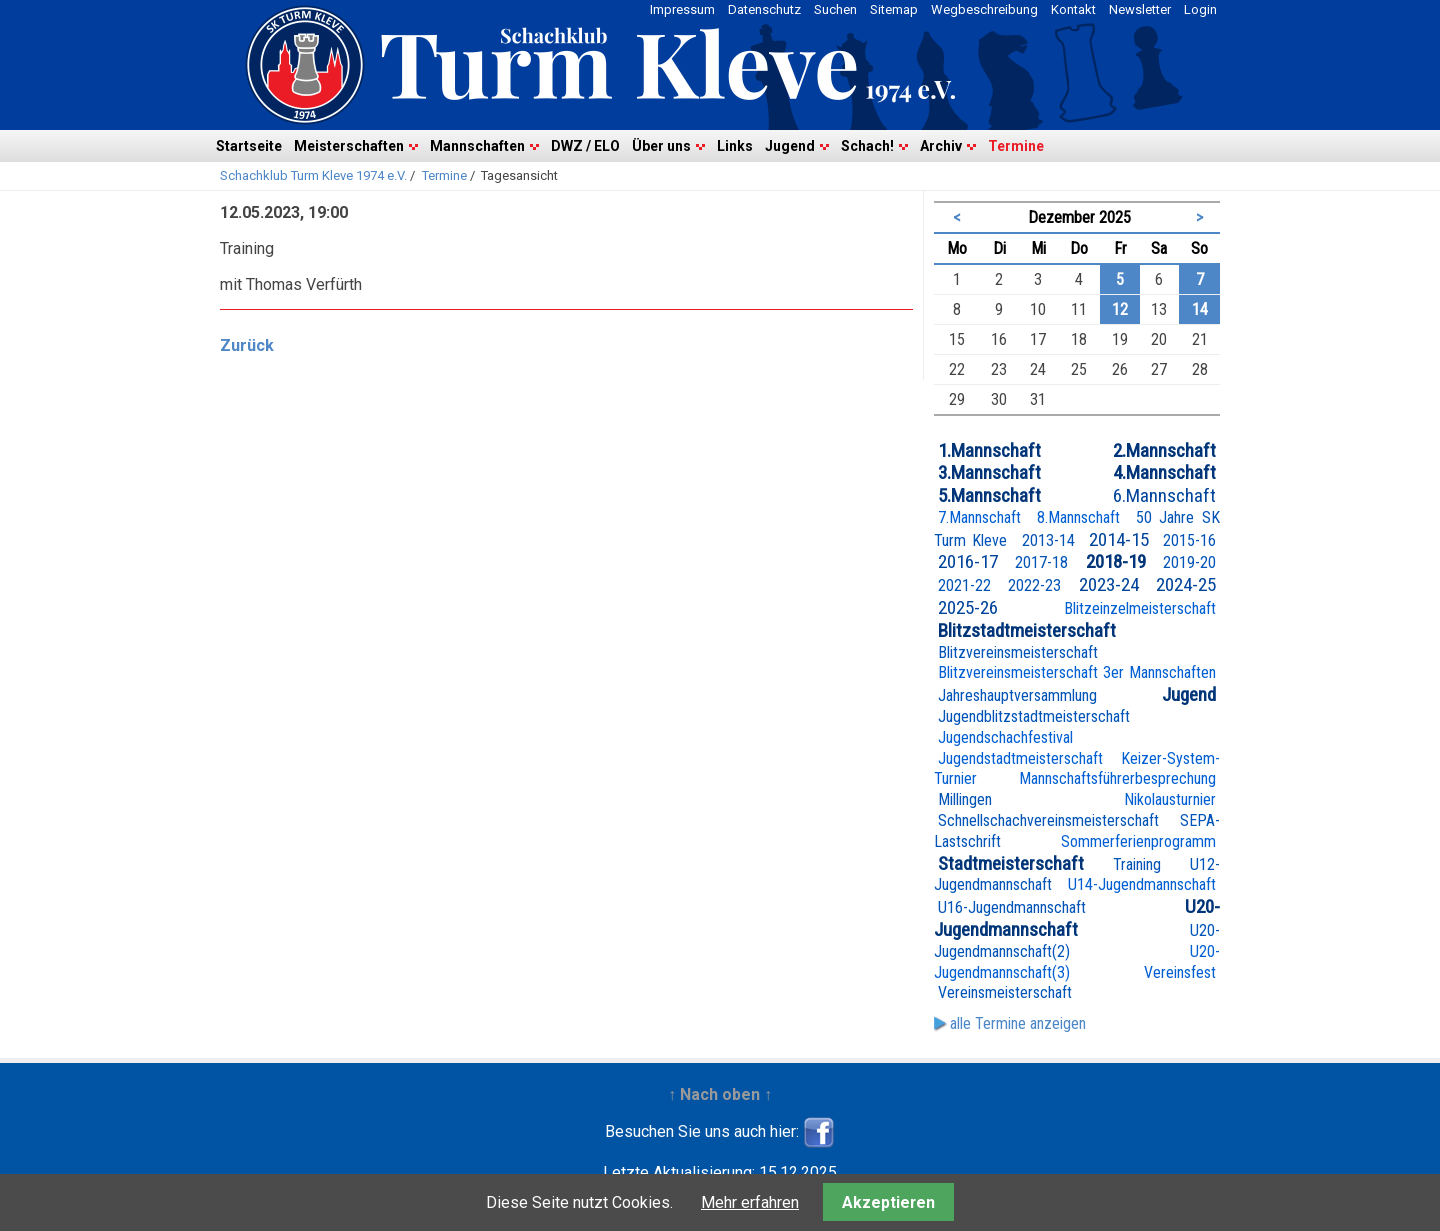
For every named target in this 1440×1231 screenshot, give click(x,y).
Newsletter (1140, 9)
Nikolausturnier (1170, 799)
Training (1137, 864)
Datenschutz (764, 9)
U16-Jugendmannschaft (1012, 907)
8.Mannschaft (1078, 517)
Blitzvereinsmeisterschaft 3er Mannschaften (1077, 672)
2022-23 (1034, 585)
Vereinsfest (1180, 972)
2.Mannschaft (1164, 450)
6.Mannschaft (1164, 495)
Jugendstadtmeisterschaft (1020, 758)
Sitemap (894, 9)
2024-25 (1186, 584)
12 (1120, 309)
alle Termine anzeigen (1018, 1023)
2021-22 (964, 585)
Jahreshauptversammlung (1017, 695)
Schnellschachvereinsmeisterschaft (1048, 820)
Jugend (790, 146)
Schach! (867, 146)
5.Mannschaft (989, 495)
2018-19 (1116, 561)
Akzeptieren (888, 1202)
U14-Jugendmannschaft (1142, 884)
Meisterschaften (349, 146)
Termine (1016, 146)
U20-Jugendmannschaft (1077, 918)
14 (1200, 309)
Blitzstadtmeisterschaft (1027, 630)
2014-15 (1119, 539)
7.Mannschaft (979, 517)
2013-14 (1048, 540)
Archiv (941, 146)
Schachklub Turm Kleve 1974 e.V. (313, 175)
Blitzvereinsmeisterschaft (1018, 652)
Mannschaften (477, 146)
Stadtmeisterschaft (1011, 863)
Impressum (682, 9)
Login (1200, 9)
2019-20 (1189, 562)
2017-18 (1041, 562)
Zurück (247, 345)
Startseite (249, 146)
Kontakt (1073, 9)
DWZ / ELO (585, 146)
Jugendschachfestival (1005, 737)
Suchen (835, 9)
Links (735, 146)
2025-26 (968, 607)
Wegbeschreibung (984, 9)
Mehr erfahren (750, 1202)
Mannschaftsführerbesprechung (1117, 778)
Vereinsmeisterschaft (1005, 992)
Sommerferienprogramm (1138, 841)
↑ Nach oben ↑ (720, 1094)
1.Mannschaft (989, 450)
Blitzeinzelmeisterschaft (1140, 608)
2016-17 (968, 561)
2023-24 (1109, 584)
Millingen (965, 799)
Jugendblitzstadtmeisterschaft (1034, 716)
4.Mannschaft (1164, 472)
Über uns (661, 146)
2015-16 (1189, 540)
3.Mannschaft (989, 472)
